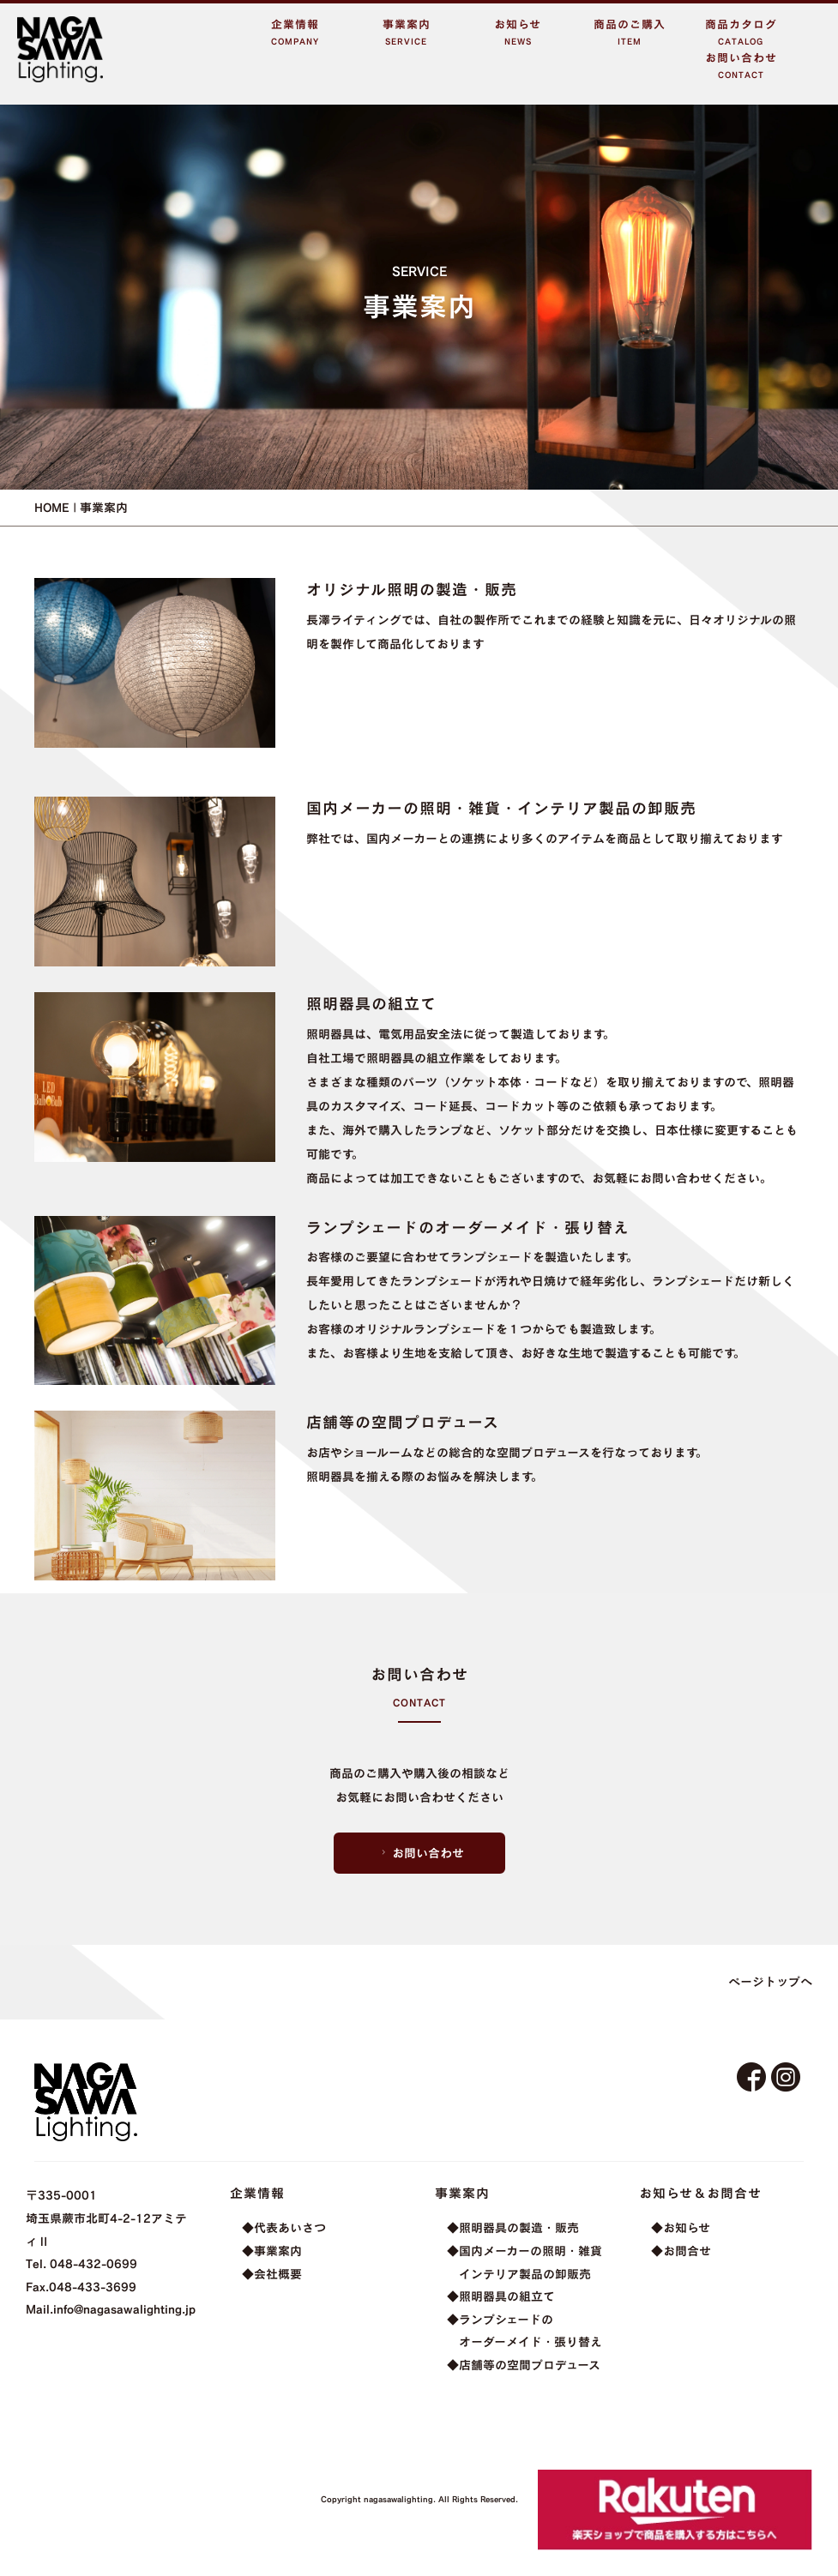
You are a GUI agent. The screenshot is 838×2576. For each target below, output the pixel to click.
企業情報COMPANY (295, 32)
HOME (51, 507)
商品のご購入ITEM (630, 32)
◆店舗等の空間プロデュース (523, 2365)
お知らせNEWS (517, 32)
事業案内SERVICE (407, 32)
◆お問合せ (681, 2251)
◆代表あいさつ (284, 2227)
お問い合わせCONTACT (741, 65)
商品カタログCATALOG (741, 32)
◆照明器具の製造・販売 (513, 2227)
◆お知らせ (680, 2227)
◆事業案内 (272, 2251)
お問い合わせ (420, 1853)
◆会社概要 (272, 2274)
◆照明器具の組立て (501, 2296)
